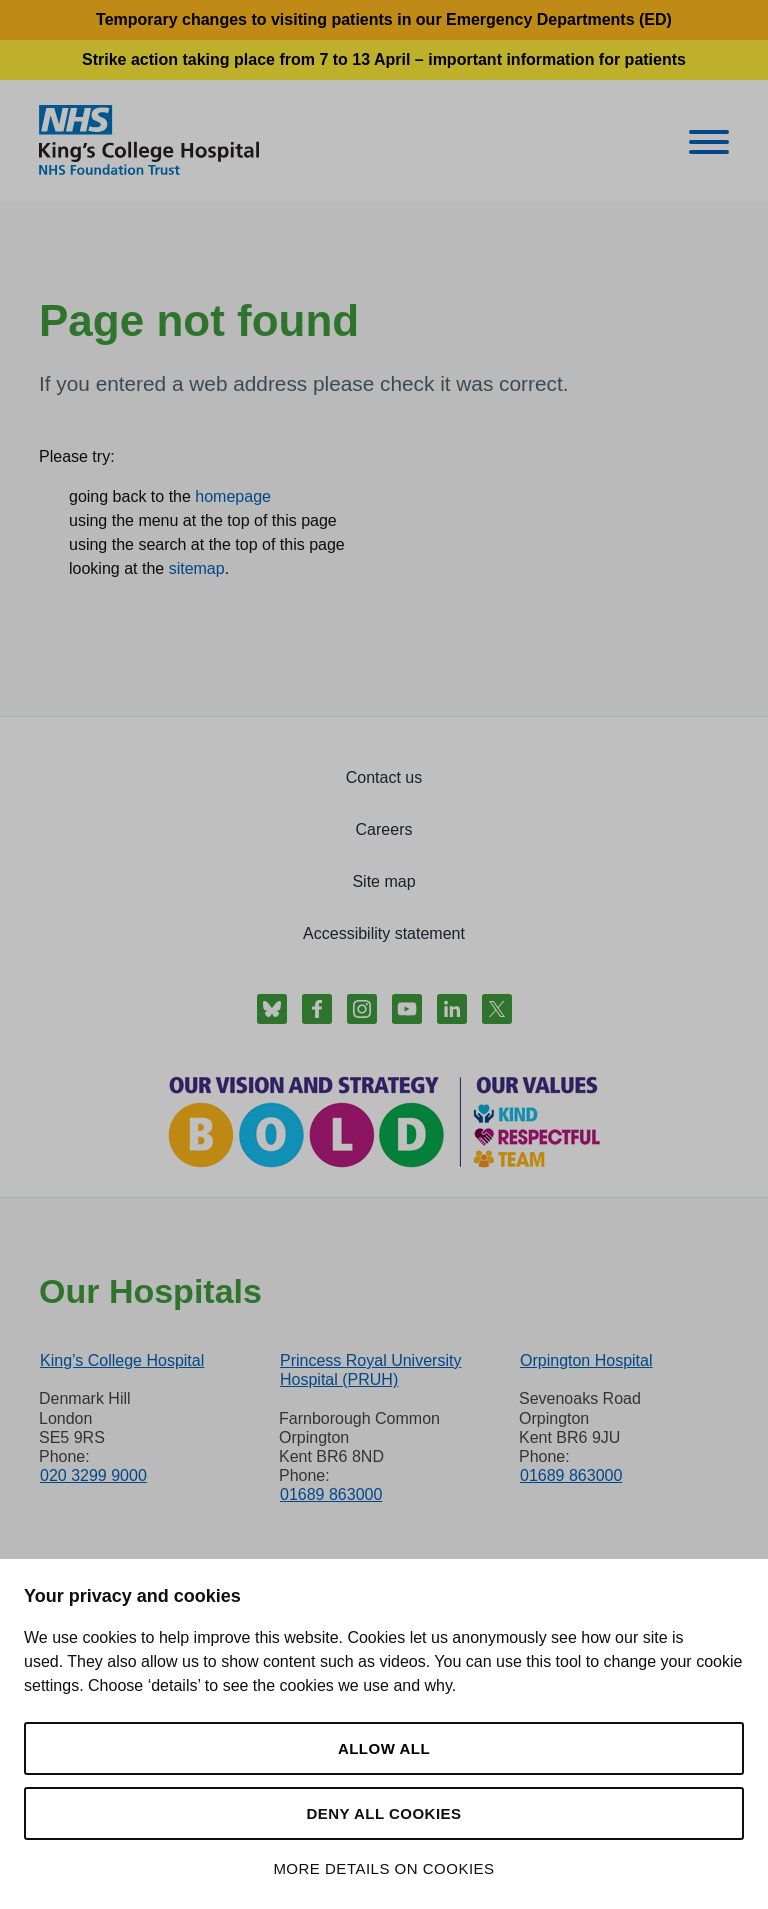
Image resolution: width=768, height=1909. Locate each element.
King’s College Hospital (122, 1360)
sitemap (197, 568)
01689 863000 (331, 1494)
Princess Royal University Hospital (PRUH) (370, 1370)
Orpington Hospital (586, 1360)
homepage (233, 496)
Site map (383, 881)
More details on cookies (383, 1868)
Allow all (384, 1748)
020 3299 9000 (93, 1475)
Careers (384, 829)
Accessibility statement (384, 933)
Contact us (384, 777)
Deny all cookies (383, 1813)
